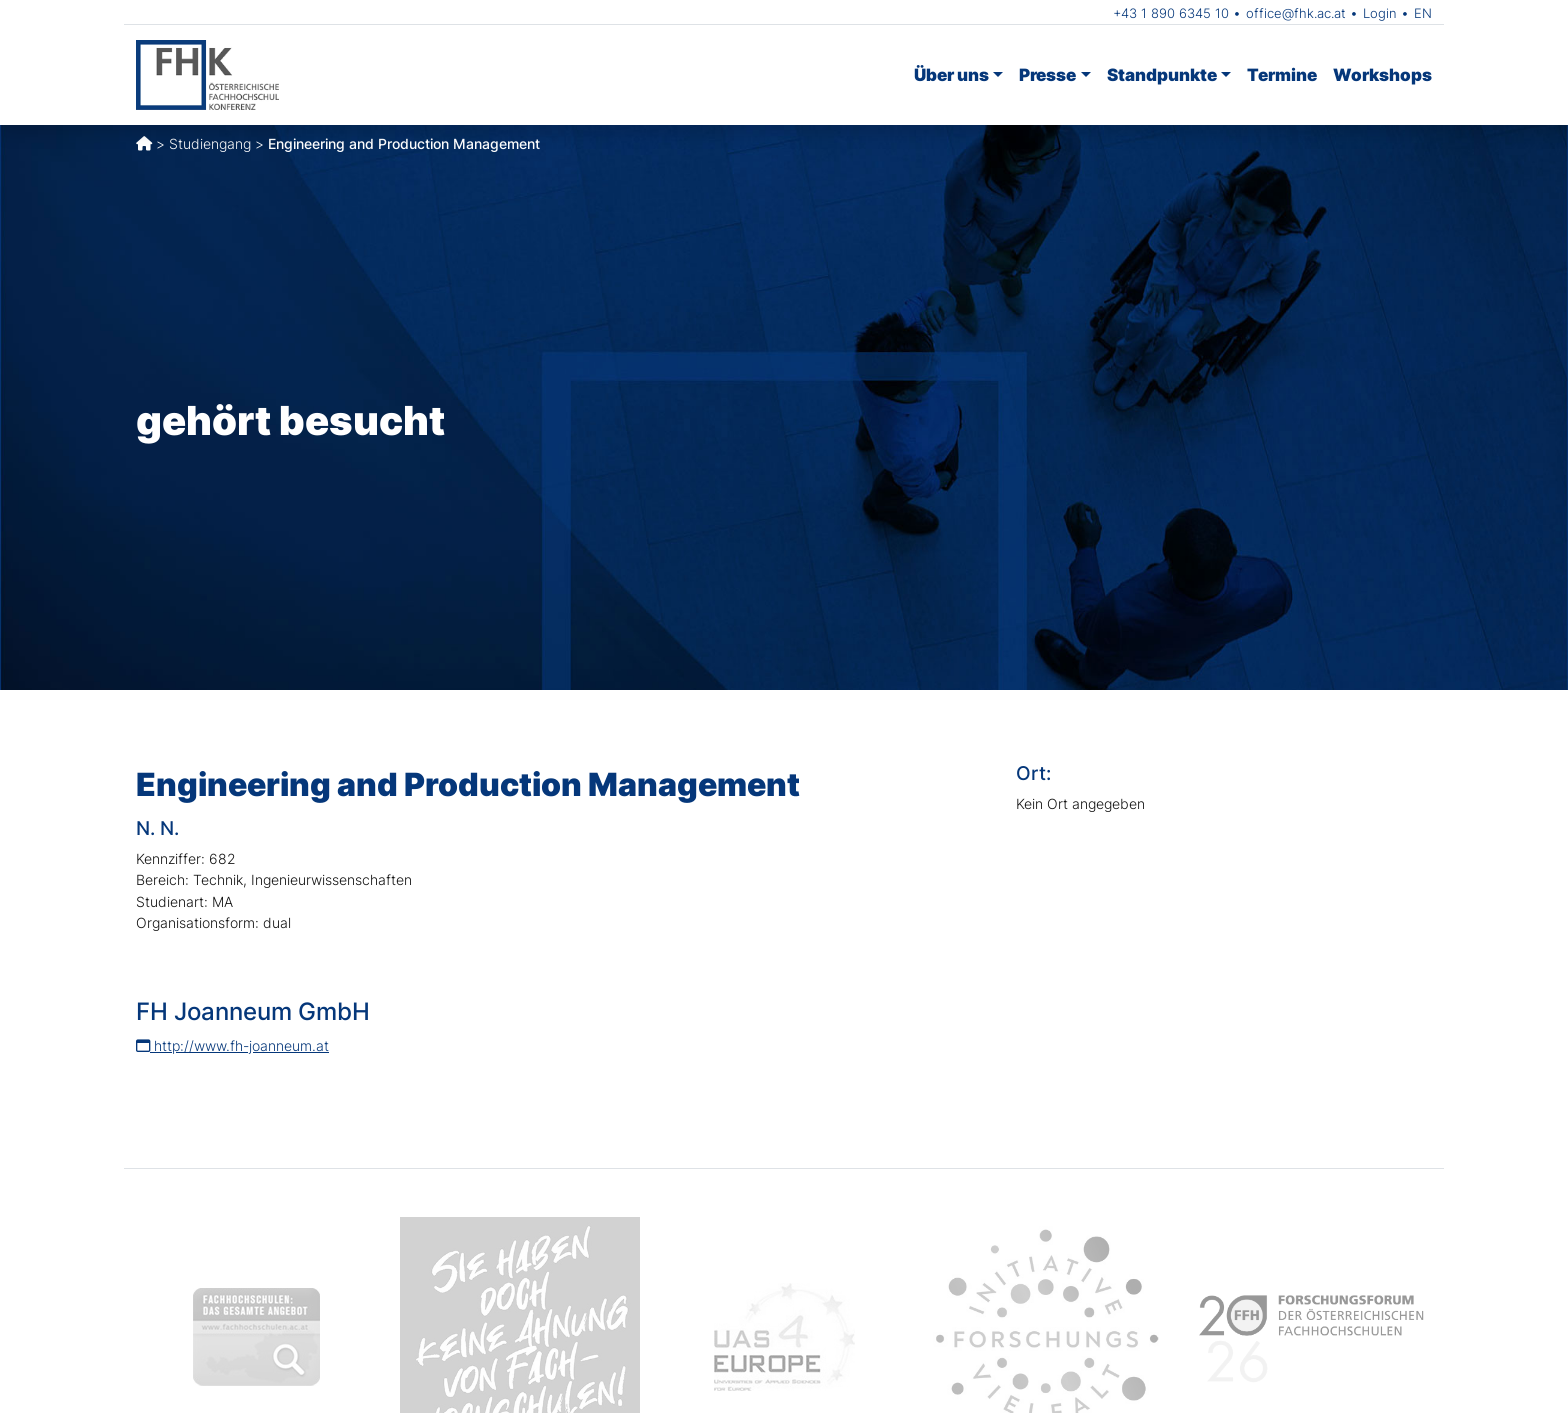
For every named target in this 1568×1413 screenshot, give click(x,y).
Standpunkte (1162, 74)
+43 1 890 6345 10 (1171, 13)
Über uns (951, 74)
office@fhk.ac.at (1296, 13)
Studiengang (210, 143)
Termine (1282, 74)
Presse (1047, 74)
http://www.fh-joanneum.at (232, 1045)
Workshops (1382, 74)
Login (1380, 13)
